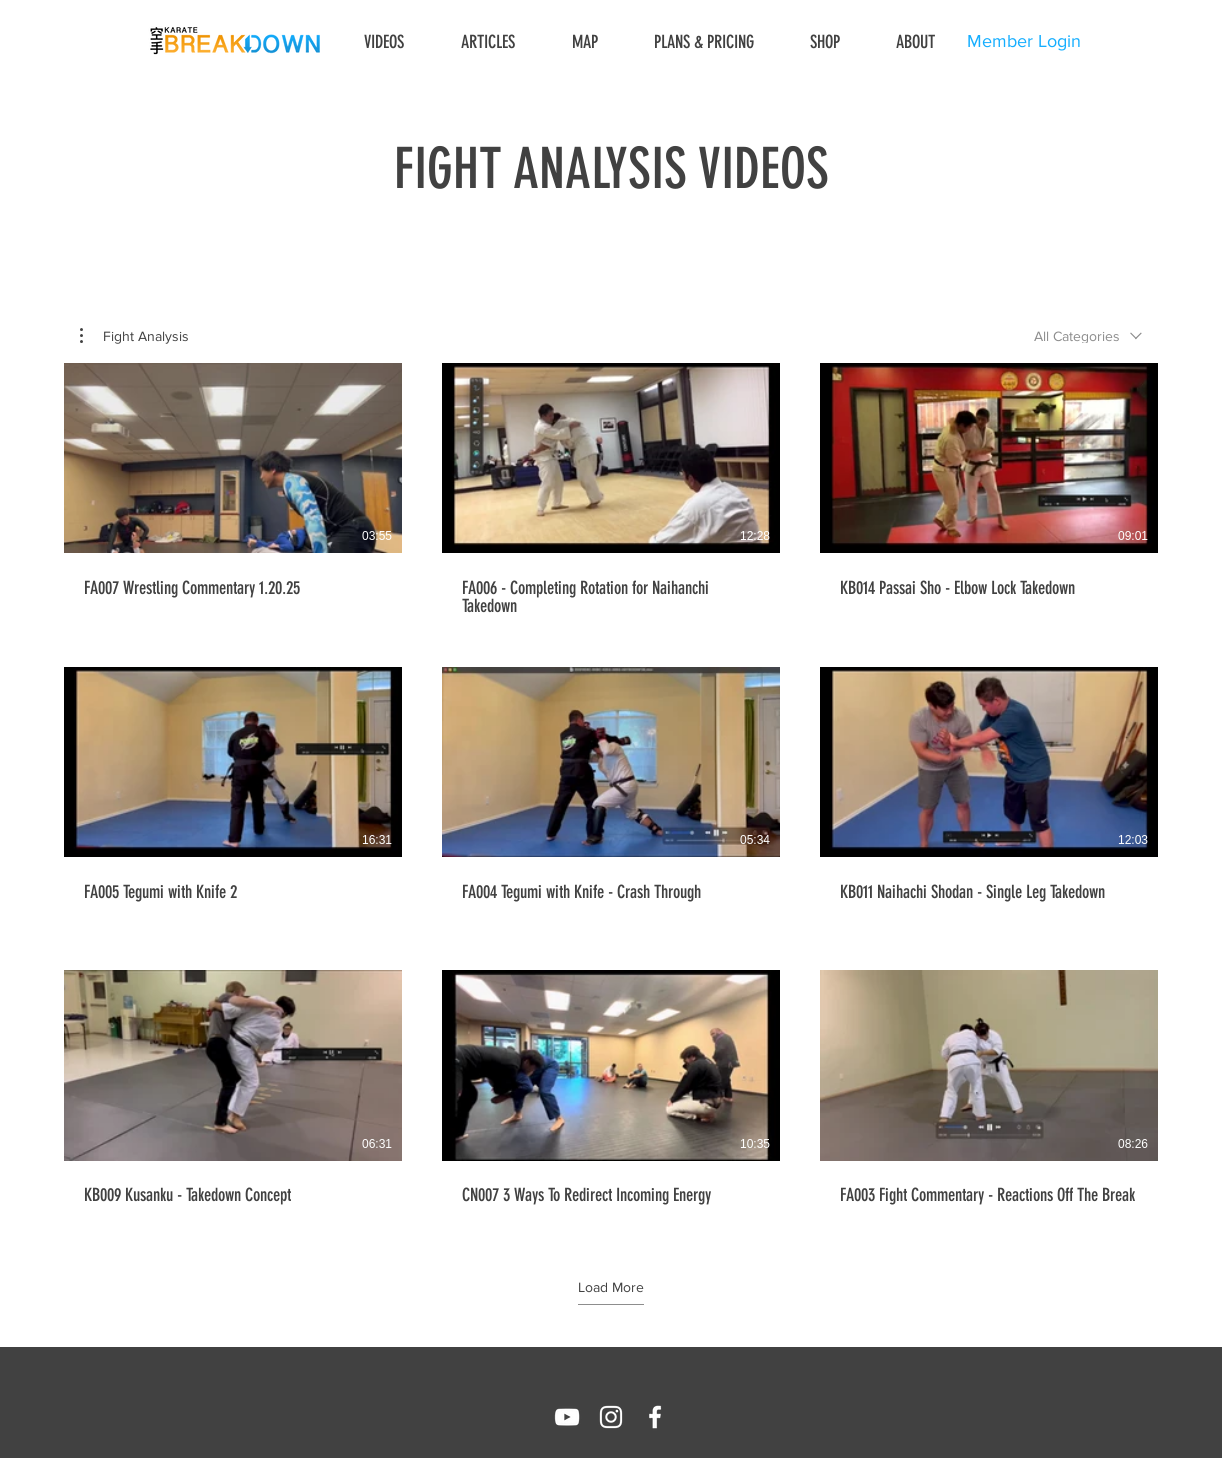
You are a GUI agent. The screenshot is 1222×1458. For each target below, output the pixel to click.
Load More (611, 1287)
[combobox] (1088, 336)
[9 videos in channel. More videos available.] (611, 793)
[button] (134, 336)
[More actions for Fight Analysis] (134, 336)
